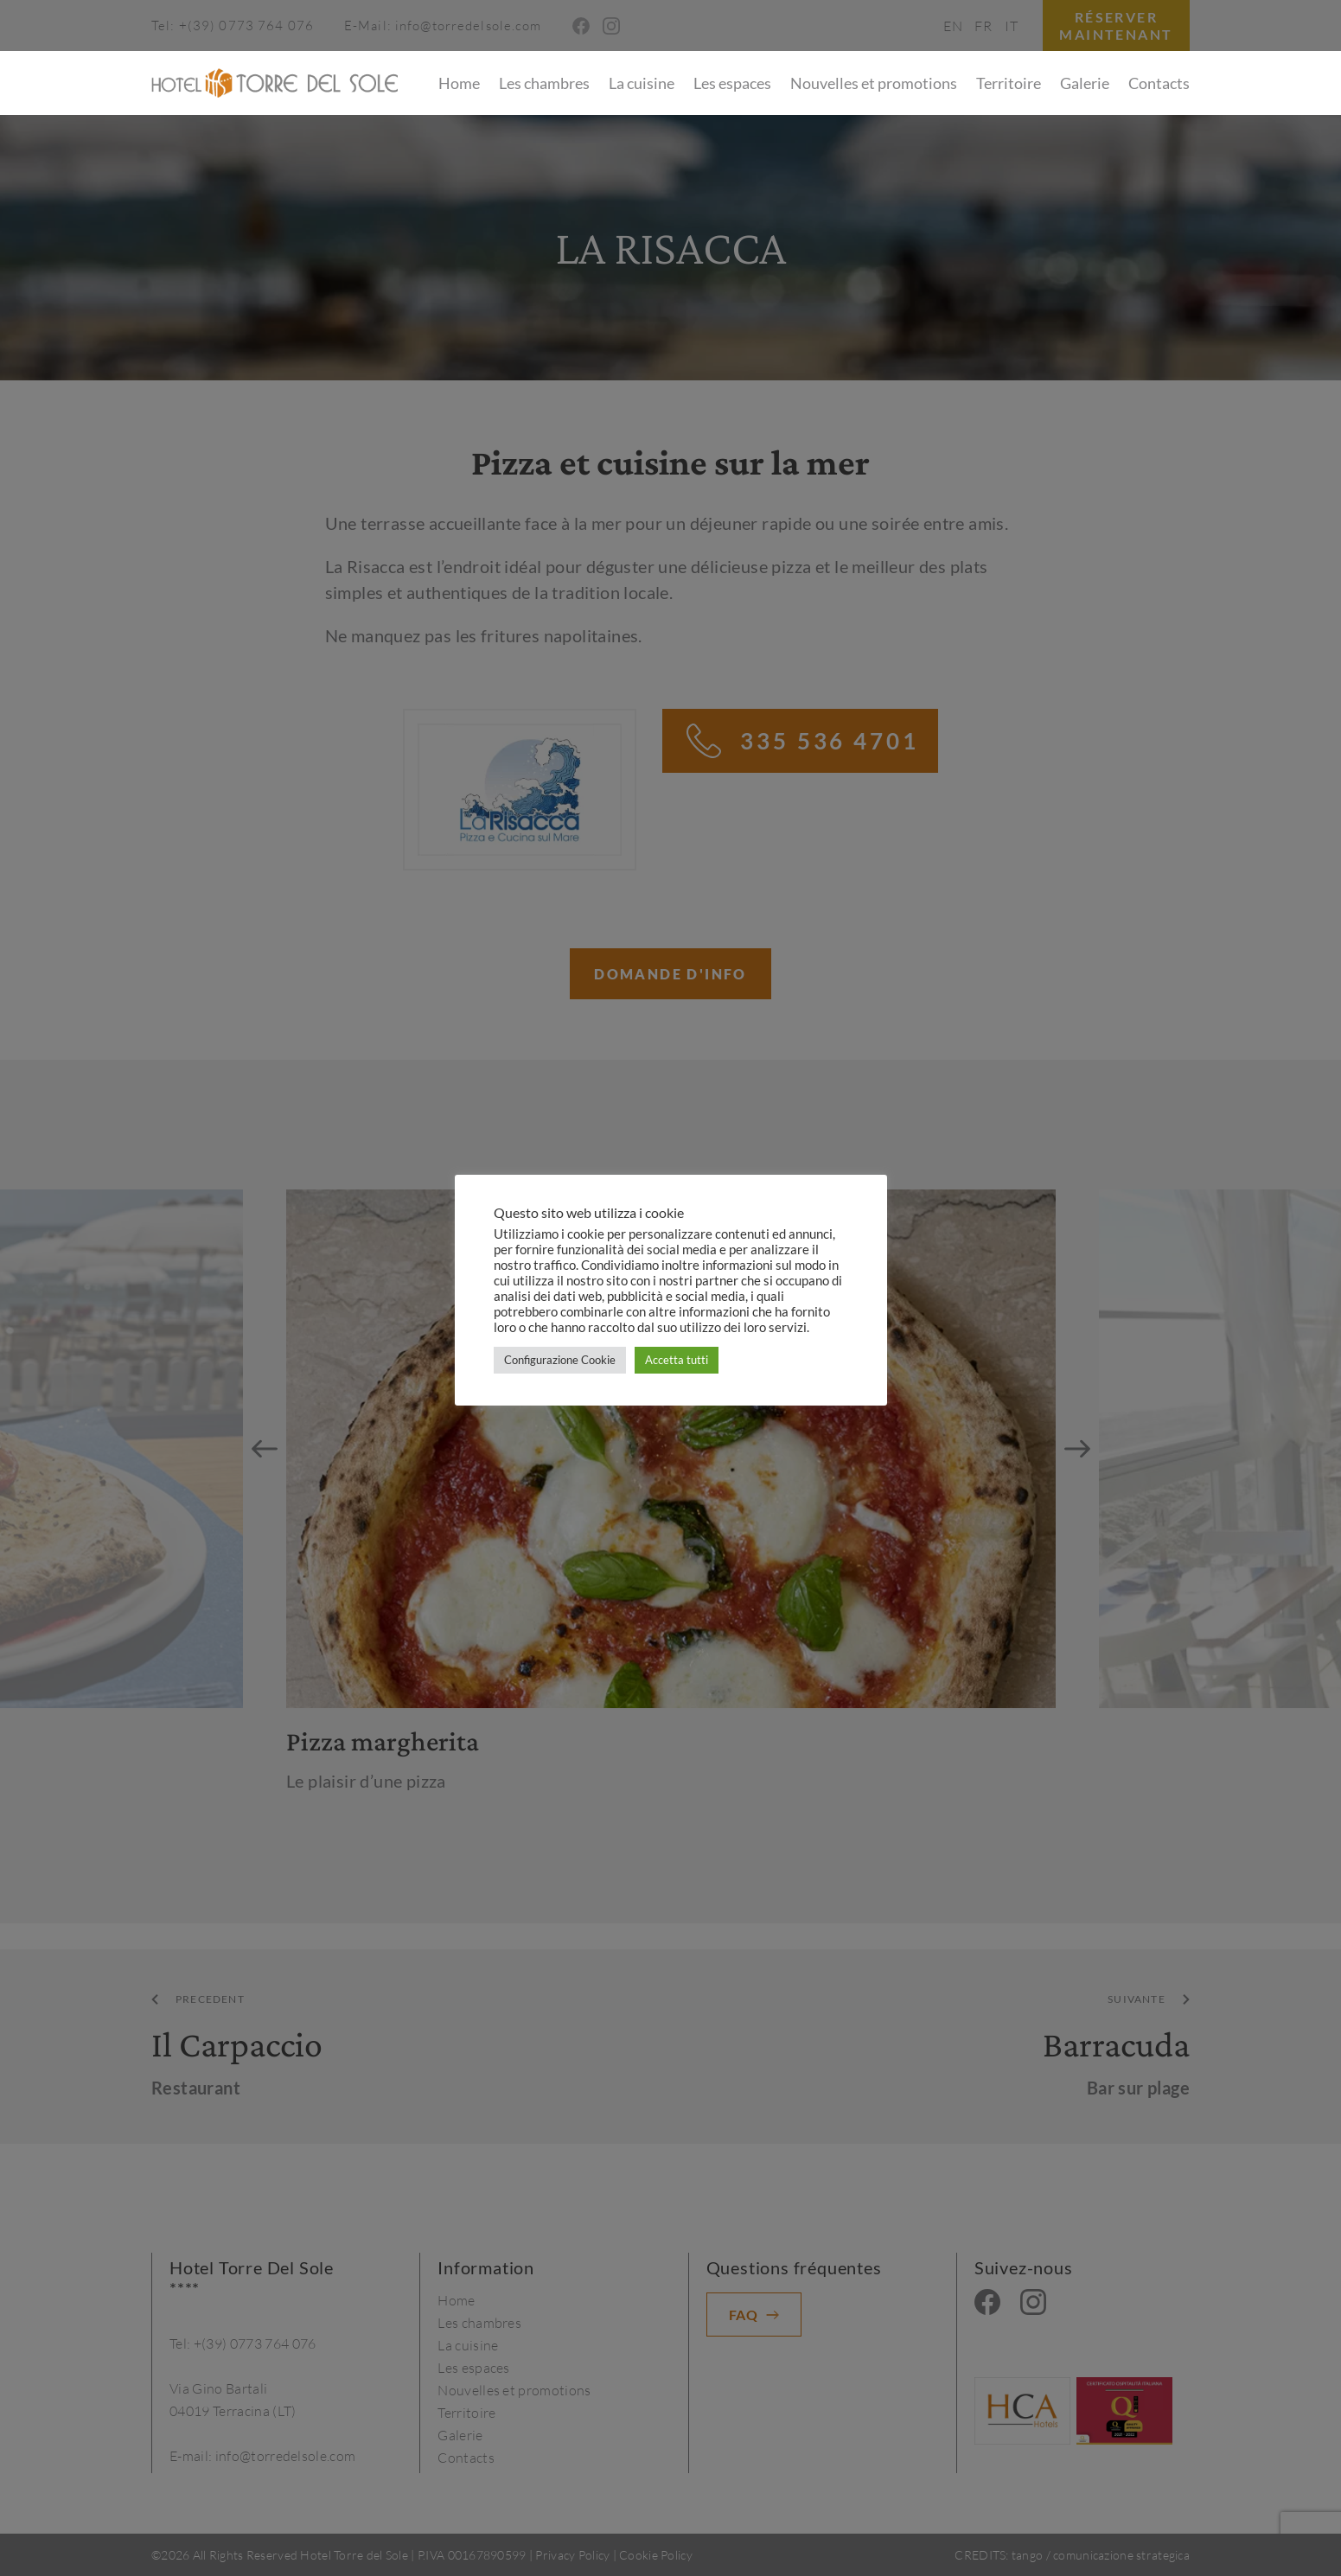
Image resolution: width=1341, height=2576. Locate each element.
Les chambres (544, 83)
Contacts (1159, 83)
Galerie (1084, 83)
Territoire (1008, 83)
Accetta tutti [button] (676, 1360)
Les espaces (732, 83)
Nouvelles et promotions (873, 83)
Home (459, 83)
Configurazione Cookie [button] (560, 1360)
